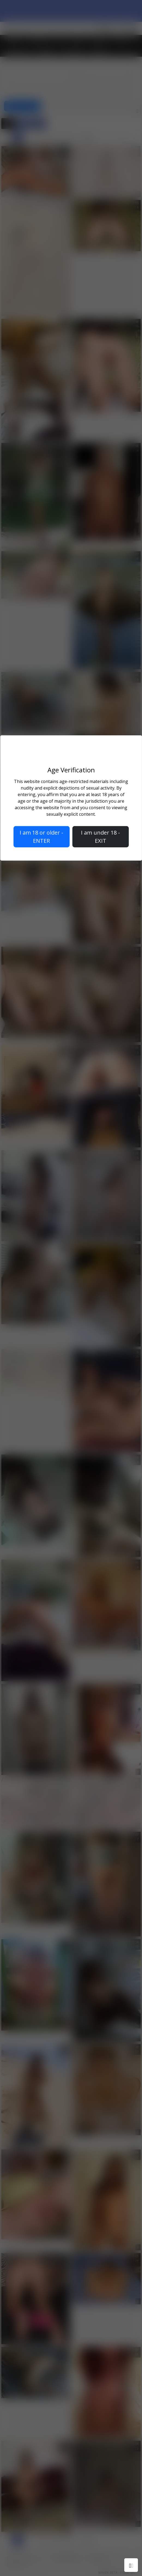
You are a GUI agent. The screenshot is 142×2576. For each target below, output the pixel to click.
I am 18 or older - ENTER (41, 836)
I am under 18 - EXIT (100, 836)
